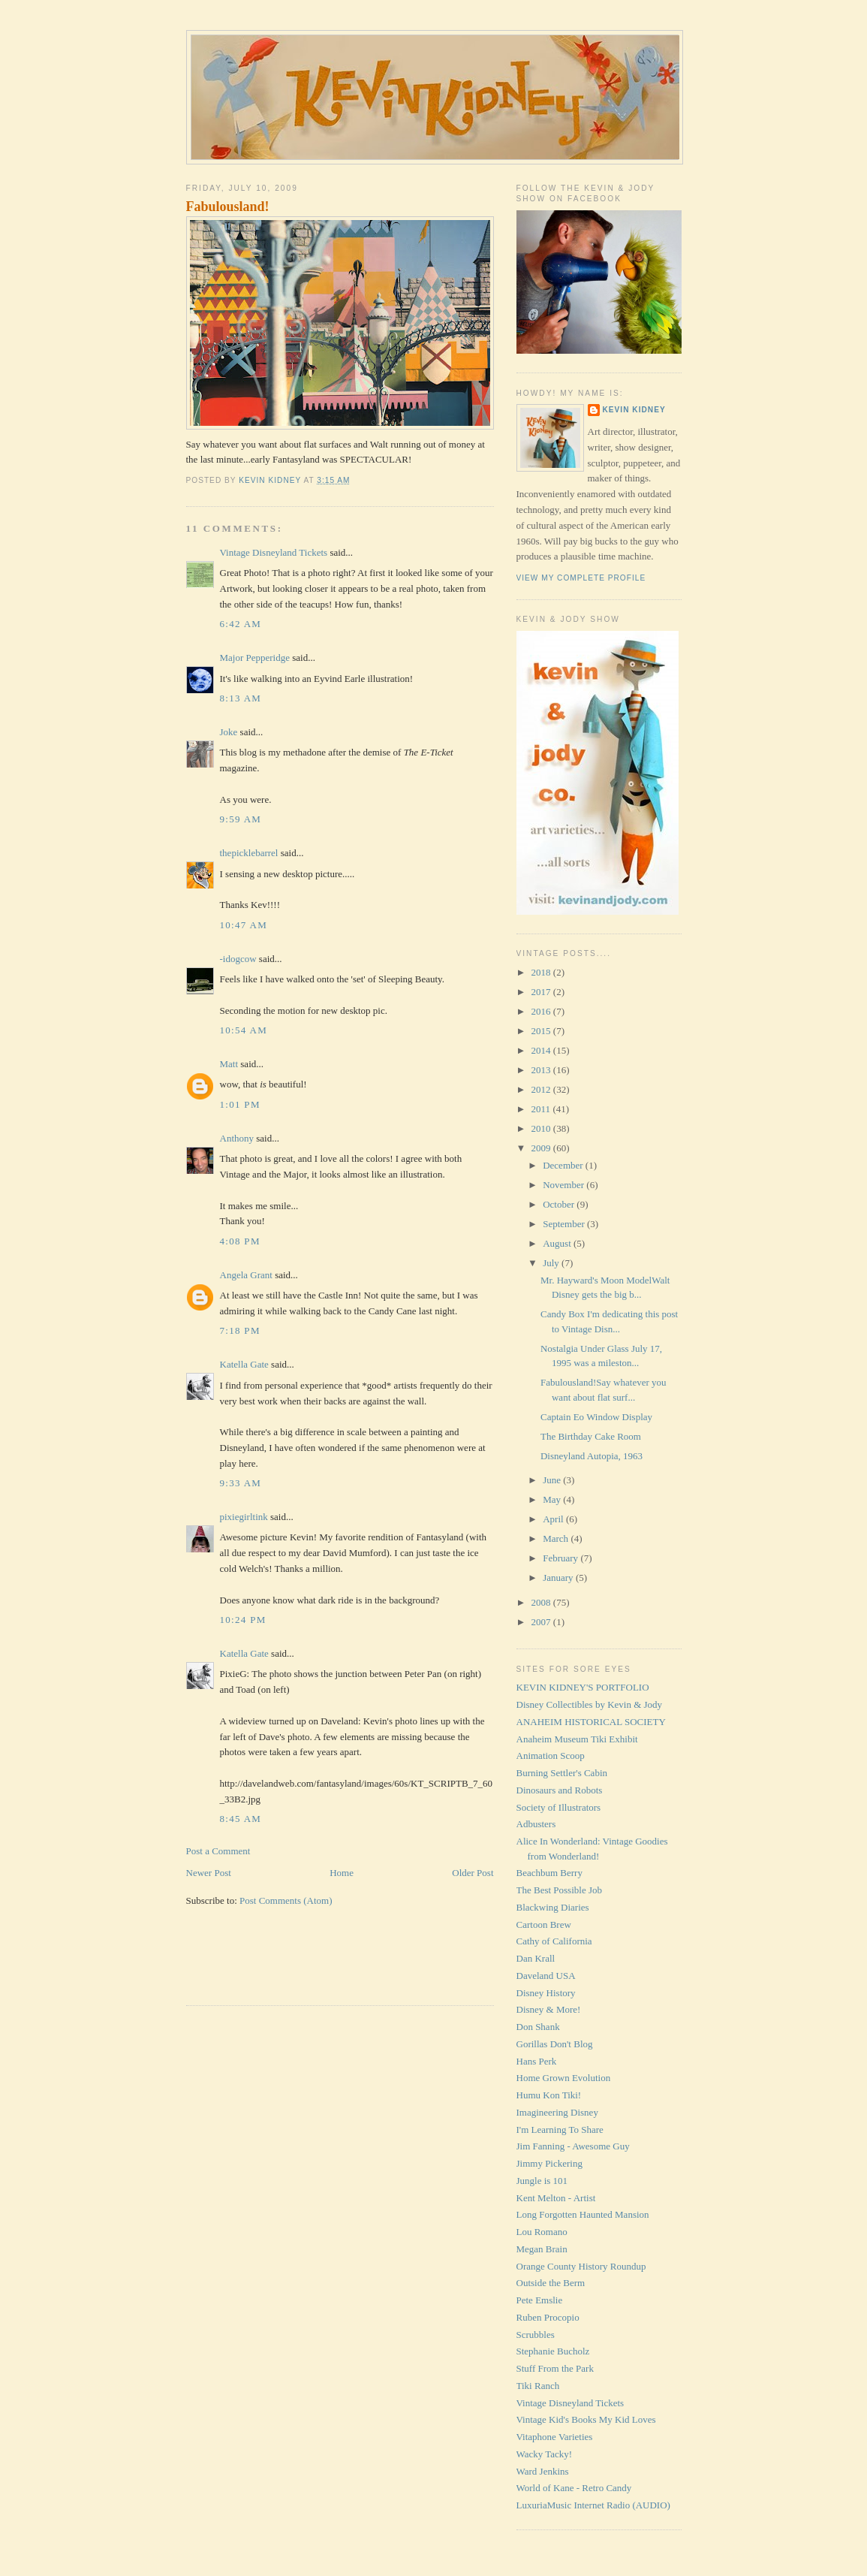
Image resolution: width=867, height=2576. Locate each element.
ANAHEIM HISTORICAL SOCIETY (591, 1721)
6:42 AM (241, 623)
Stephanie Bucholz (553, 2351)
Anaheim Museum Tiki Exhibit (577, 1739)
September (565, 1223)
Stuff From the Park (555, 2368)
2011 (542, 1109)
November (564, 1184)
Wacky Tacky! (544, 2454)
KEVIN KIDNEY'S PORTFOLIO (582, 1687)
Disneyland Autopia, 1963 (591, 1455)
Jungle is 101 (542, 2180)
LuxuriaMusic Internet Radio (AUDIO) (593, 2505)
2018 (542, 972)
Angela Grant (246, 1274)
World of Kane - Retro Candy (574, 2487)
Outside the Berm (551, 2282)
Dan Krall (535, 1958)
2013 (542, 1069)
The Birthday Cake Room (590, 1436)
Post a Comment (218, 1851)
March (556, 1538)
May (553, 1499)
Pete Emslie (539, 2300)
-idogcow (238, 958)
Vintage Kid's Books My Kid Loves (586, 2419)
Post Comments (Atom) (286, 1900)
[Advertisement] (274, 1965)
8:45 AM (241, 1818)
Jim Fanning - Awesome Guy (573, 2146)
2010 (542, 1128)
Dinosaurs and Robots (559, 1790)
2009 (542, 1148)
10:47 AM (244, 925)
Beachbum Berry (549, 1872)
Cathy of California (554, 1941)
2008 (542, 1602)
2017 (542, 991)
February (561, 1558)
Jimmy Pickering (549, 2163)
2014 (542, 1050)
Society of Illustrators (558, 1807)
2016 (542, 1011)
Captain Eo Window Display (596, 1416)
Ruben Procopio (548, 2317)
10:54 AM (244, 1030)
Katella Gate (244, 1364)
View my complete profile (581, 578)
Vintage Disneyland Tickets (274, 552)
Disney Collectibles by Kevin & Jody (589, 1704)
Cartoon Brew (543, 1924)
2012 (542, 1089)
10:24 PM (243, 1619)
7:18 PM (240, 1330)
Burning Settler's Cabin (562, 1772)
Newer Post (208, 1872)
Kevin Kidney (634, 410)
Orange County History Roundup (581, 2266)
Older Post (472, 1872)
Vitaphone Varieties (554, 2436)
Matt (229, 1063)
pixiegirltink (244, 1516)
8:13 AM (241, 698)
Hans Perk (536, 2061)
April (554, 1519)
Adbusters (536, 1823)
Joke (229, 732)
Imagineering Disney (557, 2112)
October (559, 1204)
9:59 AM (241, 819)
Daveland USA (546, 1975)
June (553, 1480)
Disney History (546, 1992)
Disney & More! (548, 2009)
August (558, 1243)
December (564, 1165)
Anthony (237, 1138)
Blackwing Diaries (552, 1907)
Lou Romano (541, 2231)
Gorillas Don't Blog (554, 2044)
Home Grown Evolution (563, 2077)
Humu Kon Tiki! (549, 2095)
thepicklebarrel (249, 852)
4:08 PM (240, 1241)
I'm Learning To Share (560, 2129)
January (559, 1577)
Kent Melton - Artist (556, 2197)
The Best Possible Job (559, 1890)
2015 (542, 1030)
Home (342, 1872)
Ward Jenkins (542, 2471)
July (552, 1262)
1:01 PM (240, 1104)
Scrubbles (535, 2334)
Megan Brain (541, 2249)
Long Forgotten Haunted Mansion (582, 2214)
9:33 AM (241, 1483)
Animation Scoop (550, 1755)
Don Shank (538, 2026)
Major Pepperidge (255, 657)
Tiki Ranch (538, 2385)
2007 (542, 1621)
